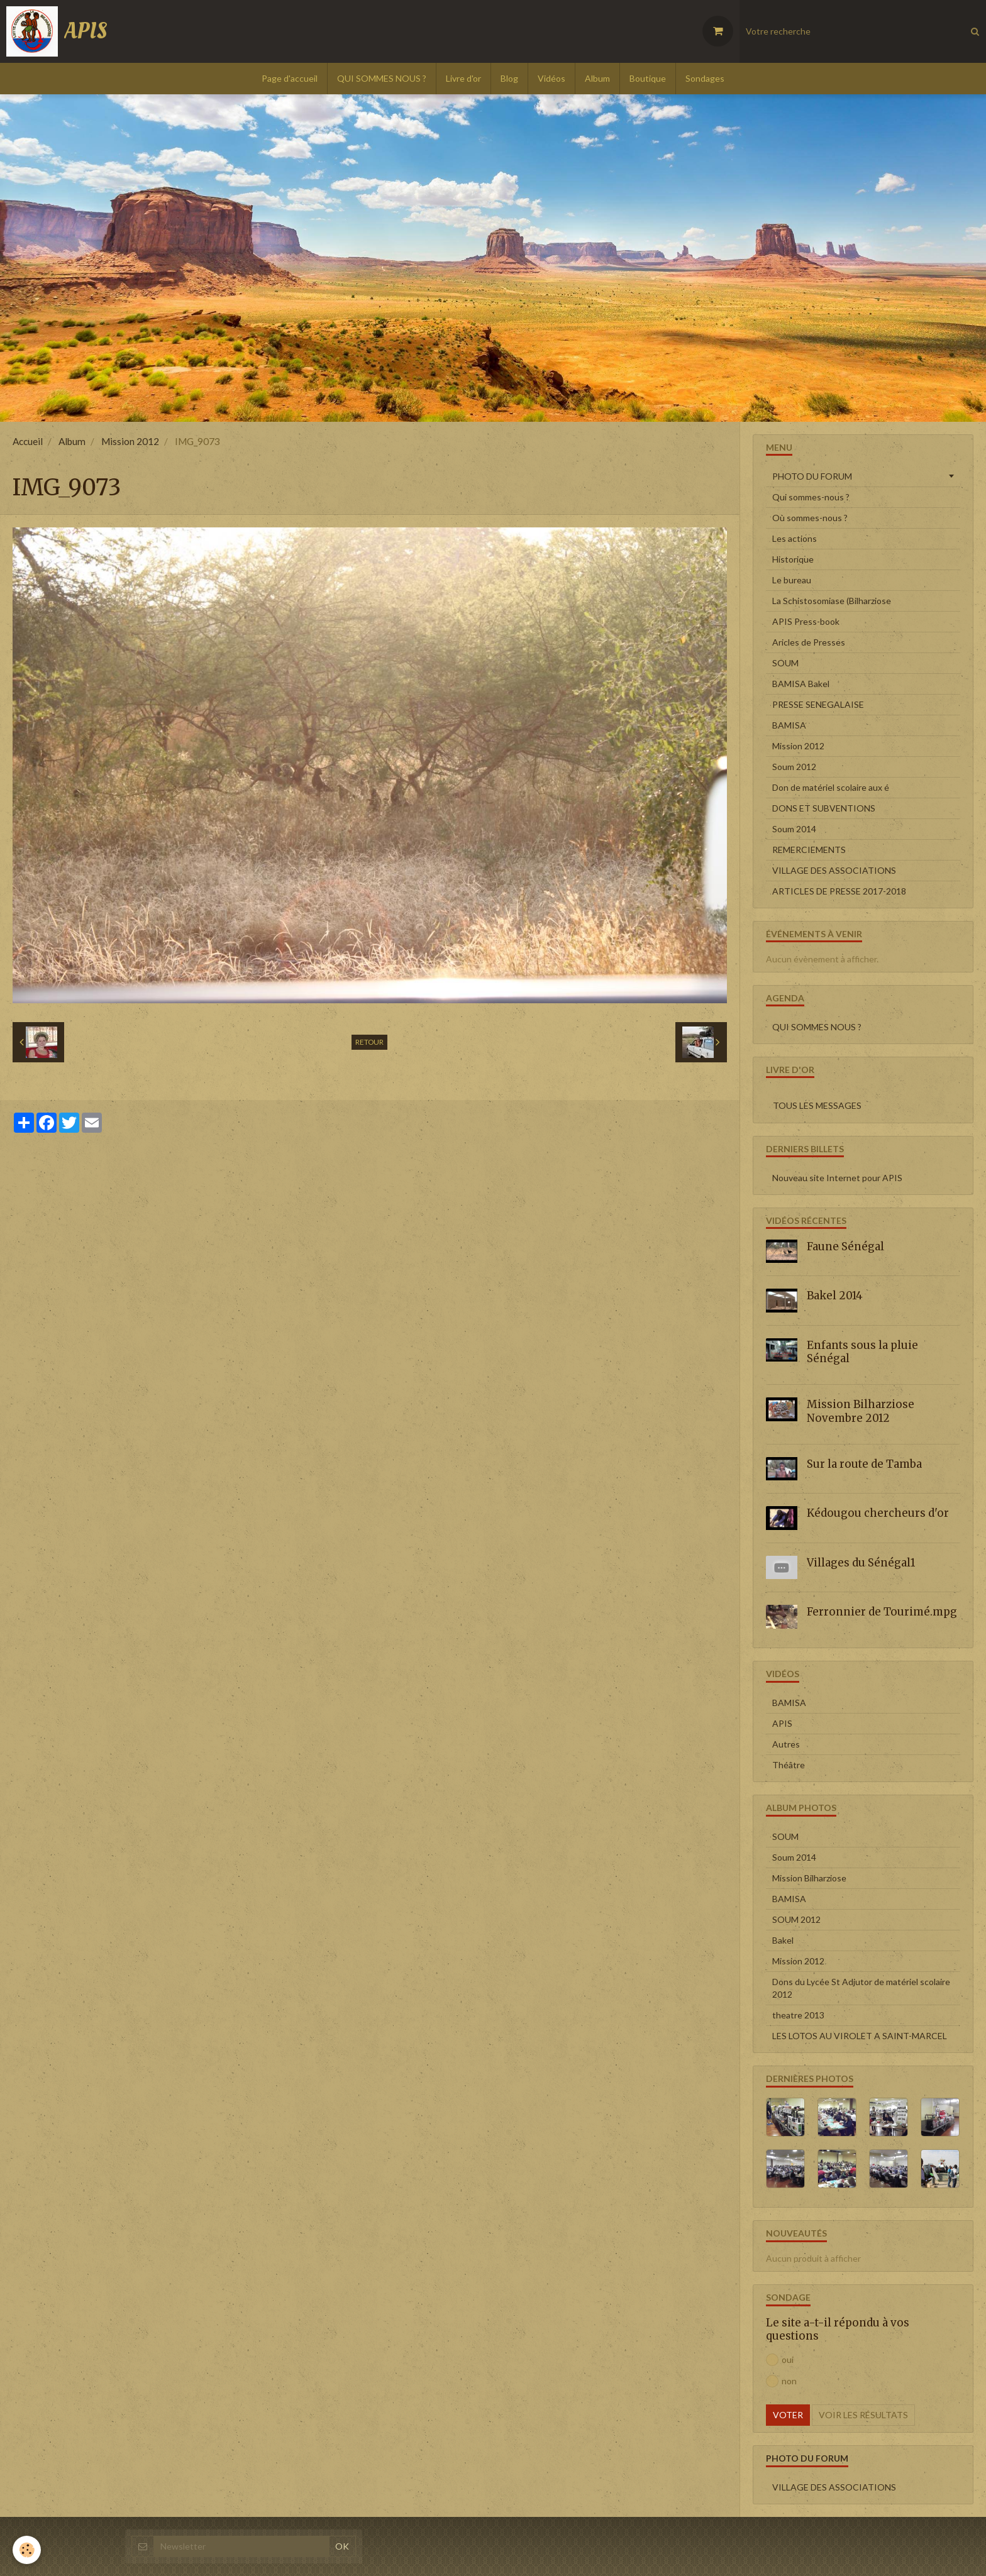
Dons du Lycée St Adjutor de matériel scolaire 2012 (861, 1988)
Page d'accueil (290, 78)
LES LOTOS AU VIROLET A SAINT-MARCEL (859, 2035)
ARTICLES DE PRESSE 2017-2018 (839, 891)
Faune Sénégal (845, 1246)
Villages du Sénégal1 (861, 1563)
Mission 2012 (130, 441)
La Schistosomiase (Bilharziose (831, 600)
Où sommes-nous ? (810, 517)
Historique (793, 559)
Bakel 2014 (835, 1295)
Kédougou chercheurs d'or (878, 1513)
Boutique (647, 78)
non (781, 2381)
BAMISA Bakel (800, 683)
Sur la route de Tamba (864, 1464)
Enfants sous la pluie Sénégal (862, 1351)
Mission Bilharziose (809, 1878)
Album (597, 78)
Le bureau (791, 580)
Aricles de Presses (808, 642)
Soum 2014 (794, 828)
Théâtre (788, 1764)
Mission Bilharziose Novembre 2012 (860, 1411)
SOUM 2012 (796, 1919)
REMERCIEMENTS (809, 849)
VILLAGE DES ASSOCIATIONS (834, 870)
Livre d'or (463, 78)
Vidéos (551, 78)
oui (780, 2359)
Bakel (783, 1940)
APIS (782, 1723)
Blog (509, 78)
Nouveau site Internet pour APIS (837, 1177)
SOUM (785, 663)
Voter (788, 2414)
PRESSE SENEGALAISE (818, 704)
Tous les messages (817, 1105)
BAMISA (789, 725)
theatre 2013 (798, 2015)
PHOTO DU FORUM (812, 476)
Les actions (794, 538)
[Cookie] (27, 2550)
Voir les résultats (863, 2414)
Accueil (28, 441)
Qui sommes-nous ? (811, 497)
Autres (786, 1744)
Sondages (704, 78)
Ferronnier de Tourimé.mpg (882, 1612)
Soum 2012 (794, 766)
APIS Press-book (805, 621)
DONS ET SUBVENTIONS (823, 808)
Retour (369, 1042)
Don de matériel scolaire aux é (830, 787)
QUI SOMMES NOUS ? (381, 78)
